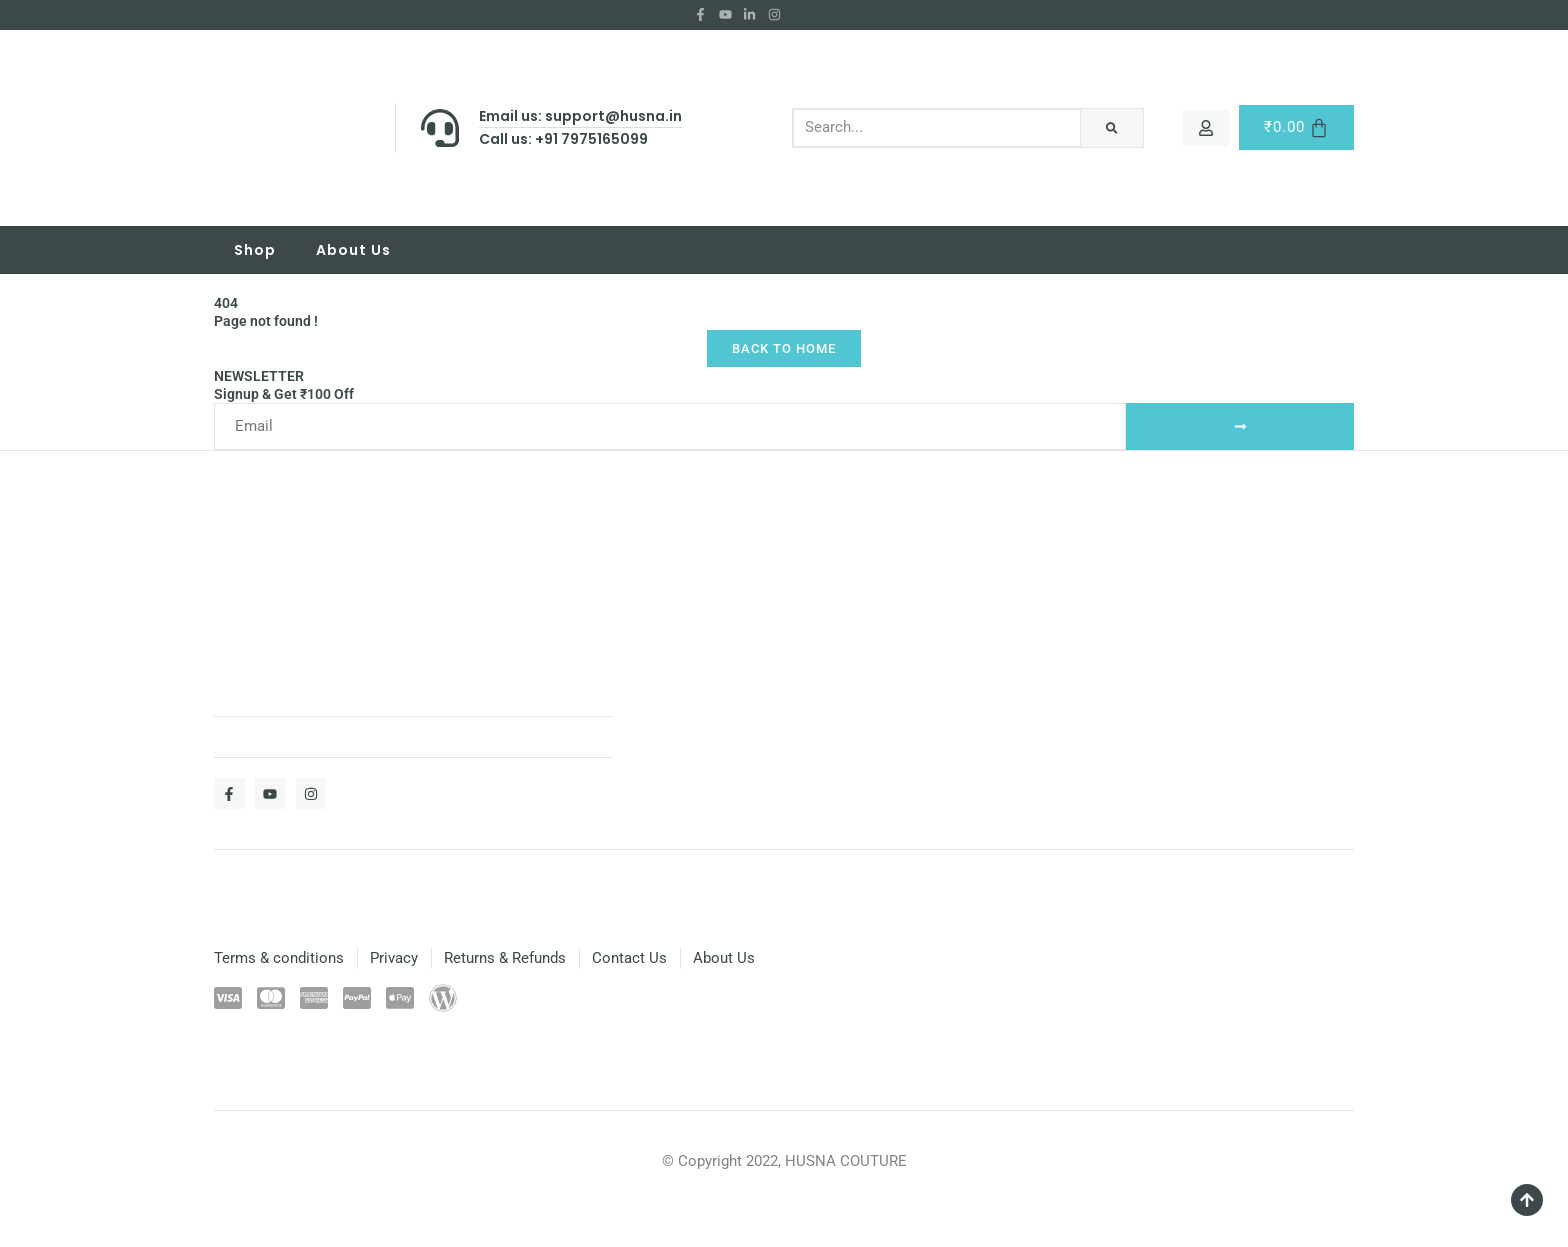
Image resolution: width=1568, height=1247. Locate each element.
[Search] (1111, 128)
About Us (353, 250)
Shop (255, 250)
